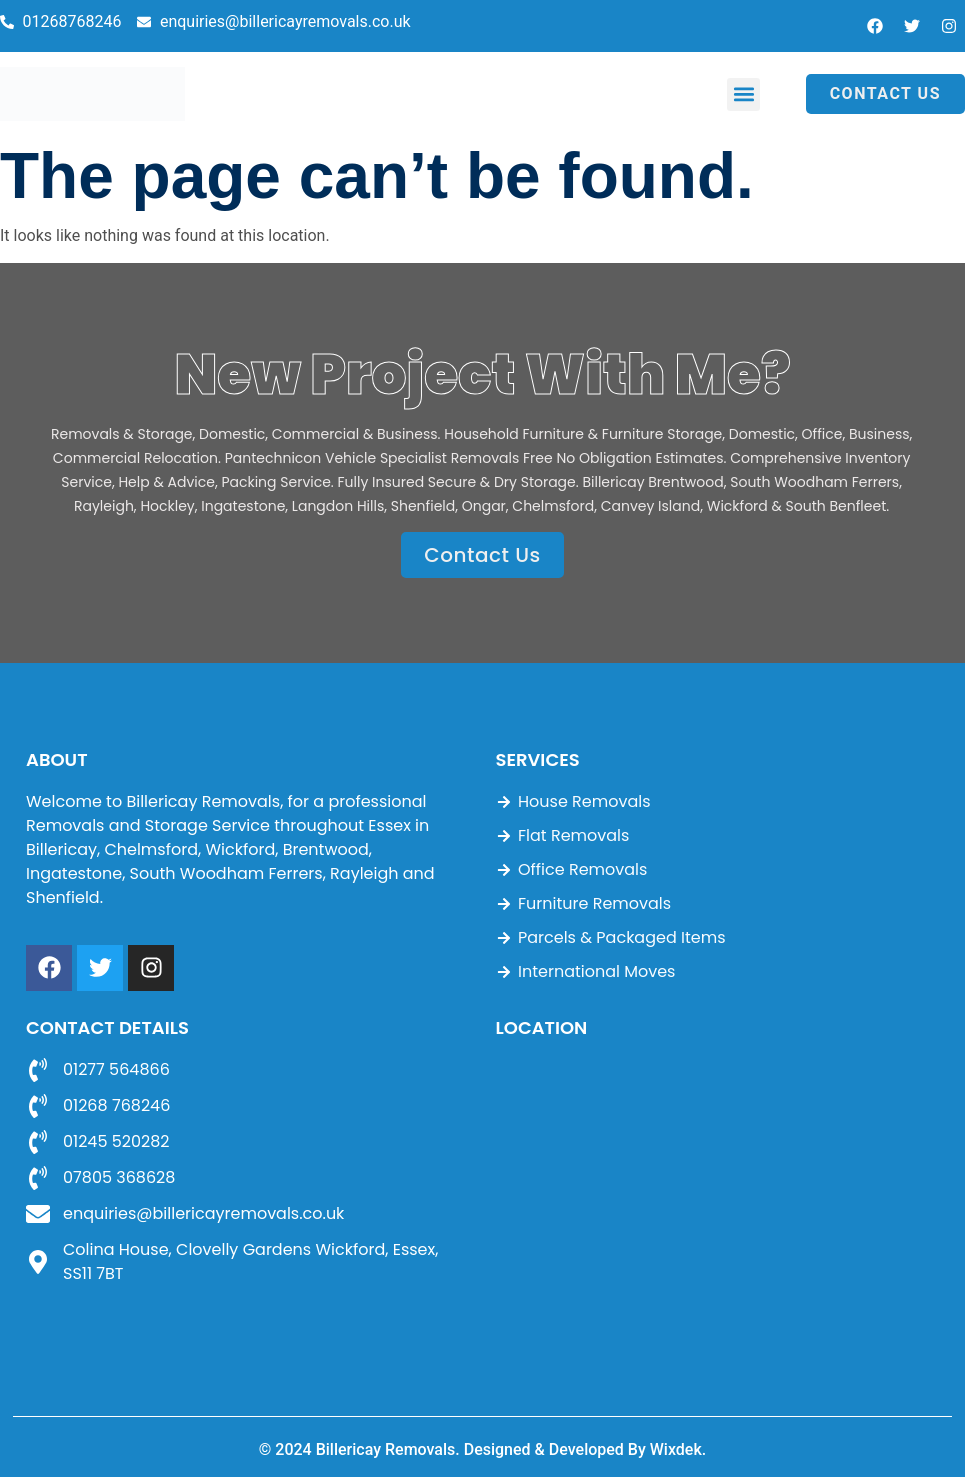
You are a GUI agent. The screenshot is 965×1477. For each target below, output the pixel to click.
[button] (743, 94)
